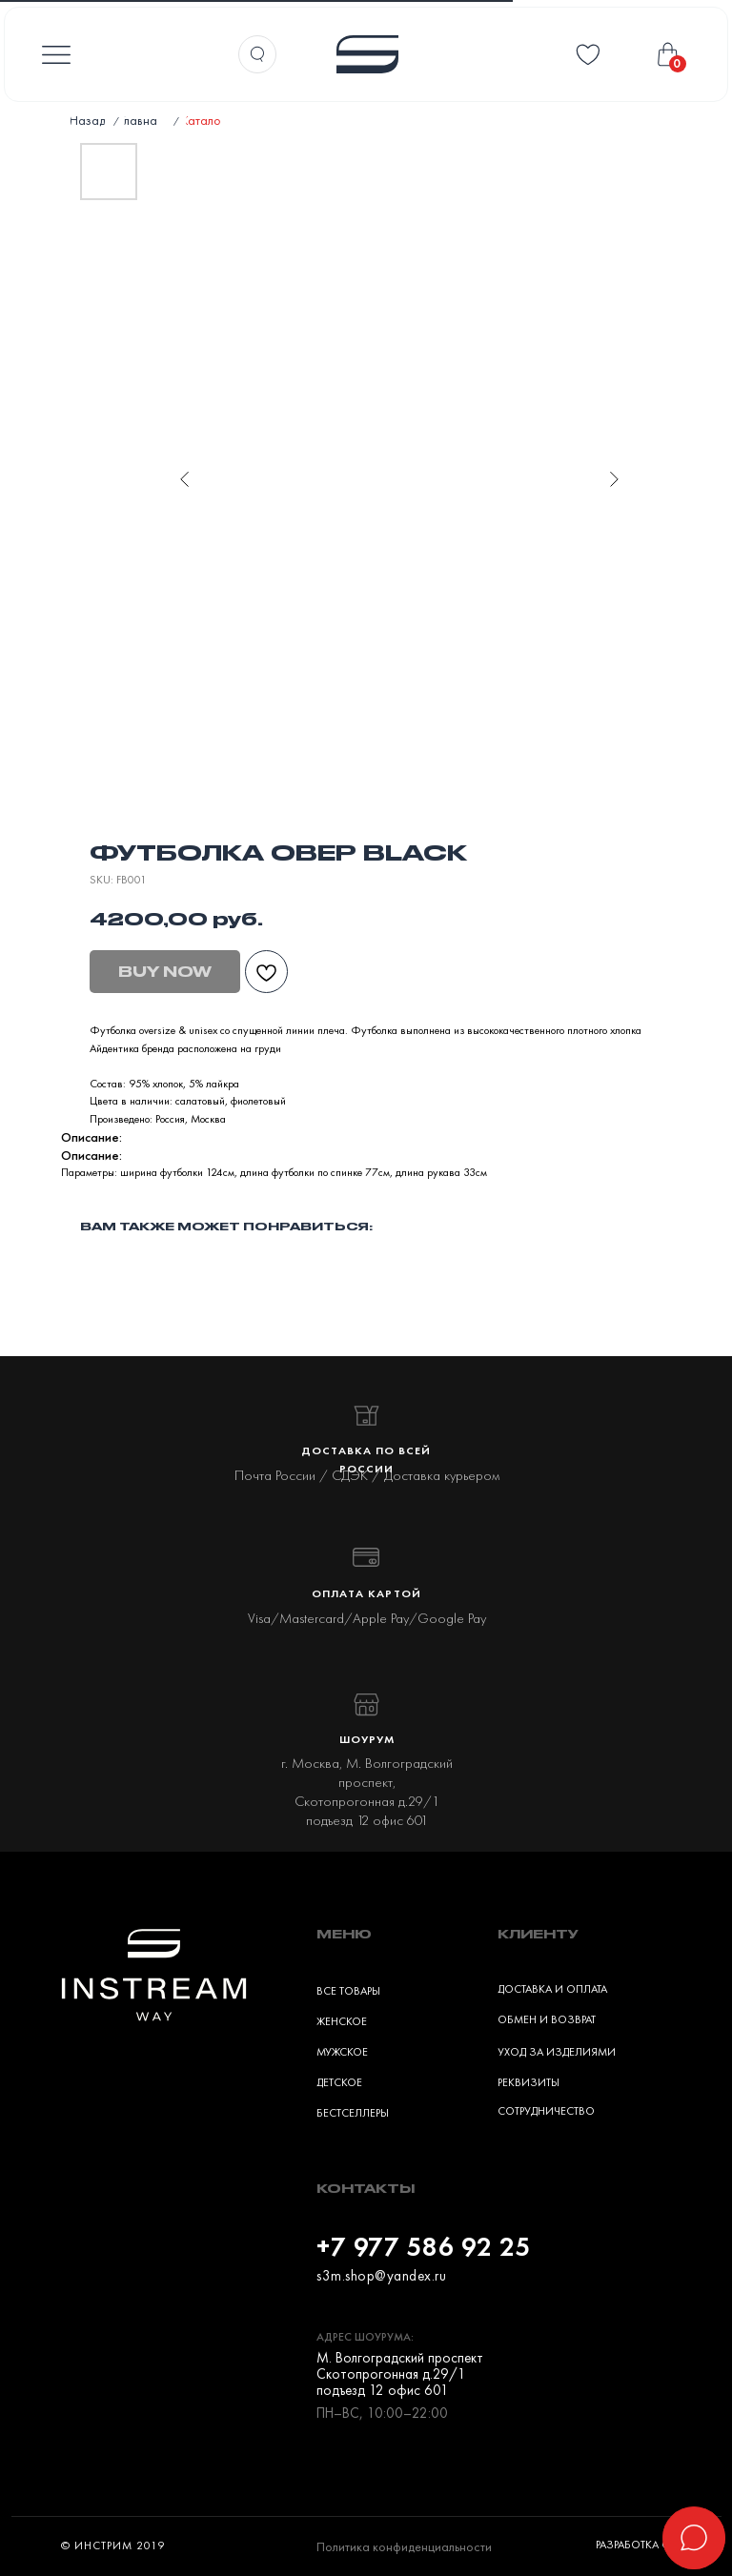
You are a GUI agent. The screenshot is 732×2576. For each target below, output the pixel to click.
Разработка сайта (645, 2544)
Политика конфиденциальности (404, 2546)
